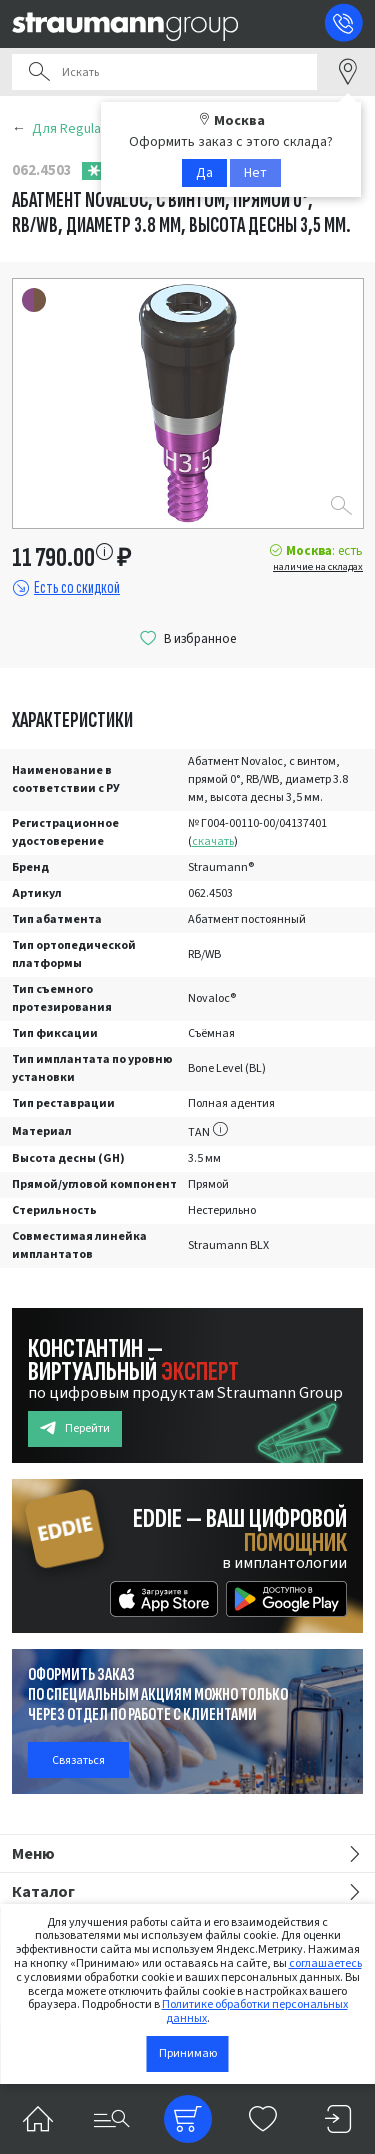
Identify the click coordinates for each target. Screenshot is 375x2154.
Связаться (78, 1760)
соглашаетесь (325, 1963)
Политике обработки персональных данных (255, 2011)
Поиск (39, 72)
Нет (255, 173)
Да (204, 173)
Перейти (75, 1428)
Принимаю (188, 2053)
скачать (213, 841)
